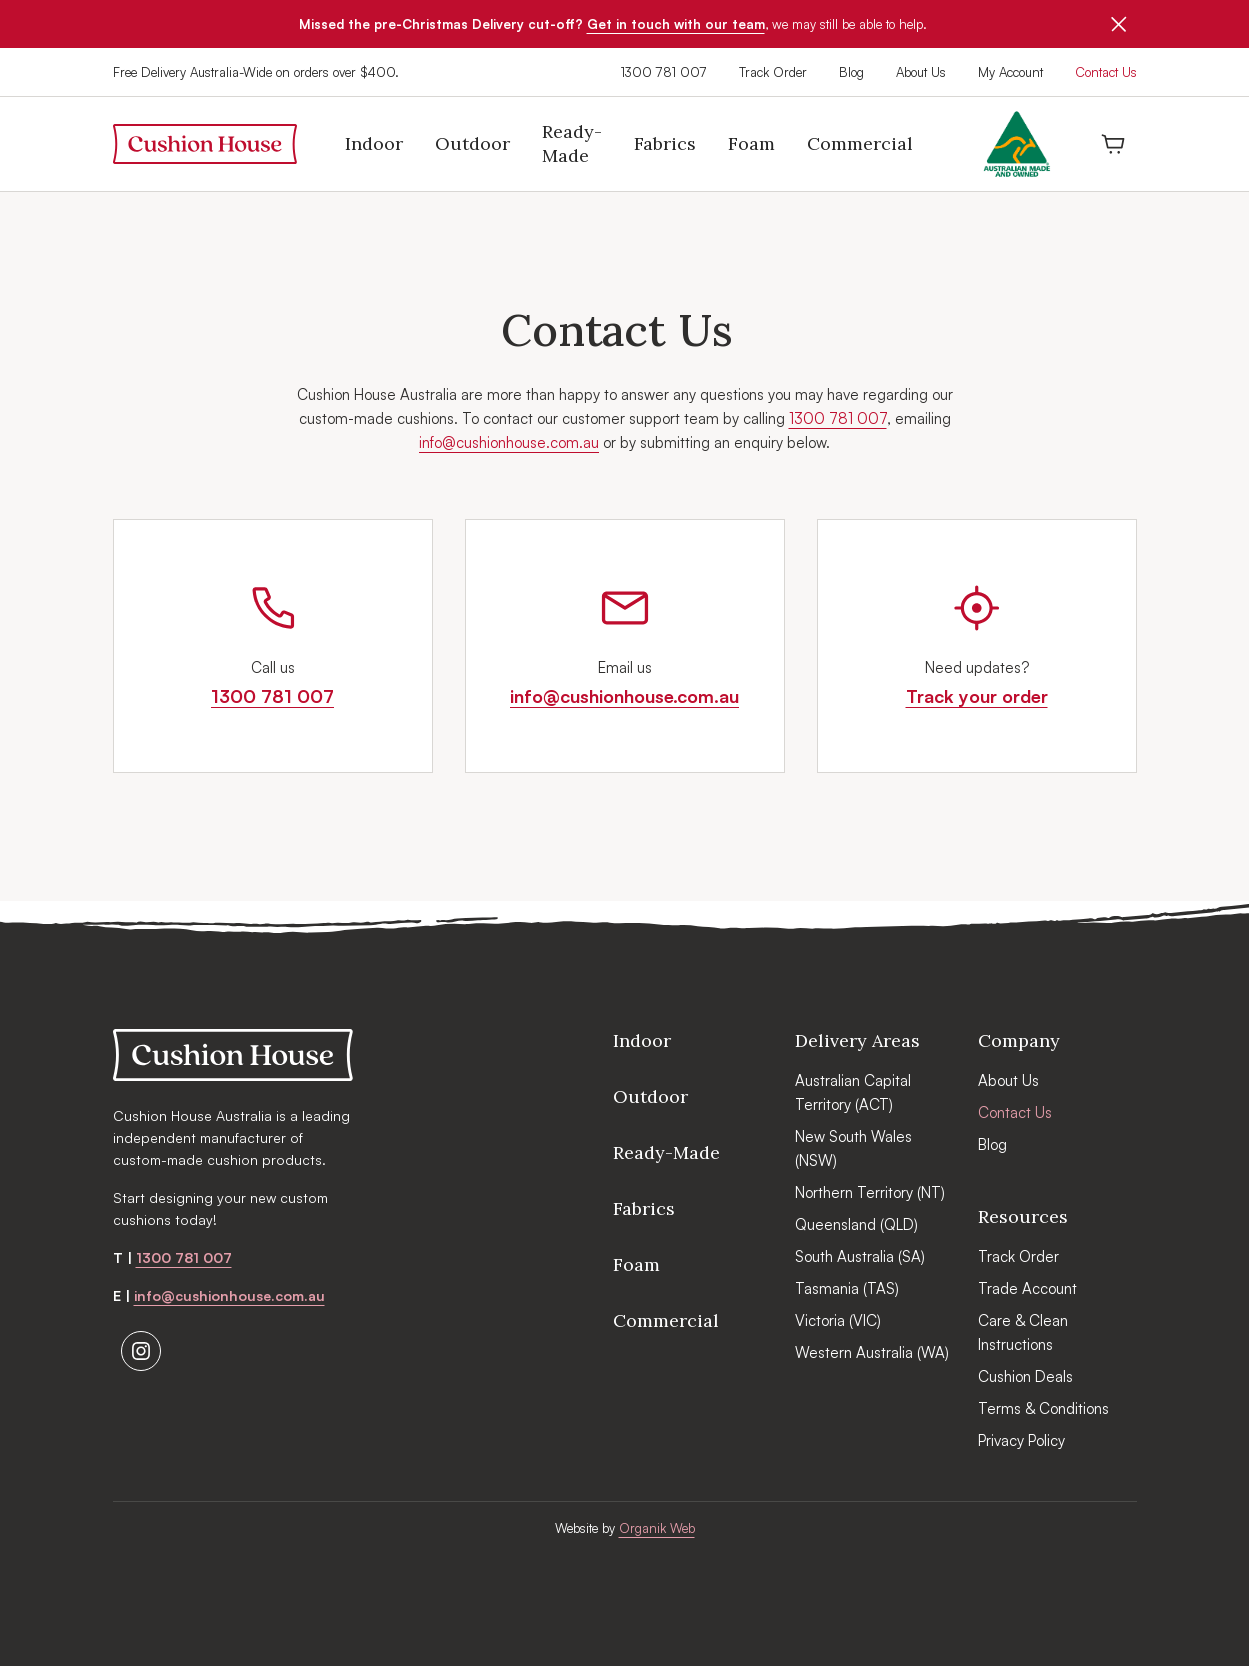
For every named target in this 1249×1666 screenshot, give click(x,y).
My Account (1010, 72)
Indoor (642, 1040)
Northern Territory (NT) (870, 1192)
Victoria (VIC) (838, 1320)
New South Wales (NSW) (853, 1148)
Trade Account (1027, 1288)
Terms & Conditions (1043, 1408)
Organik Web (657, 1528)
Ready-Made (666, 1152)
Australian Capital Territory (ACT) (853, 1092)
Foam (636, 1264)
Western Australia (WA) (872, 1352)
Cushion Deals (1025, 1376)
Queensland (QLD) (856, 1224)
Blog (851, 72)
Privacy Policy (1021, 1440)
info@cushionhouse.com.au (509, 442)
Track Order (773, 72)
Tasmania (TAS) (847, 1288)
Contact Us (1106, 72)
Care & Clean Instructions (1023, 1332)
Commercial (666, 1320)
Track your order (977, 696)
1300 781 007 (664, 72)
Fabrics (644, 1208)
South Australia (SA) (860, 1256)
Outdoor (650, 1096)
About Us (921, 72)
